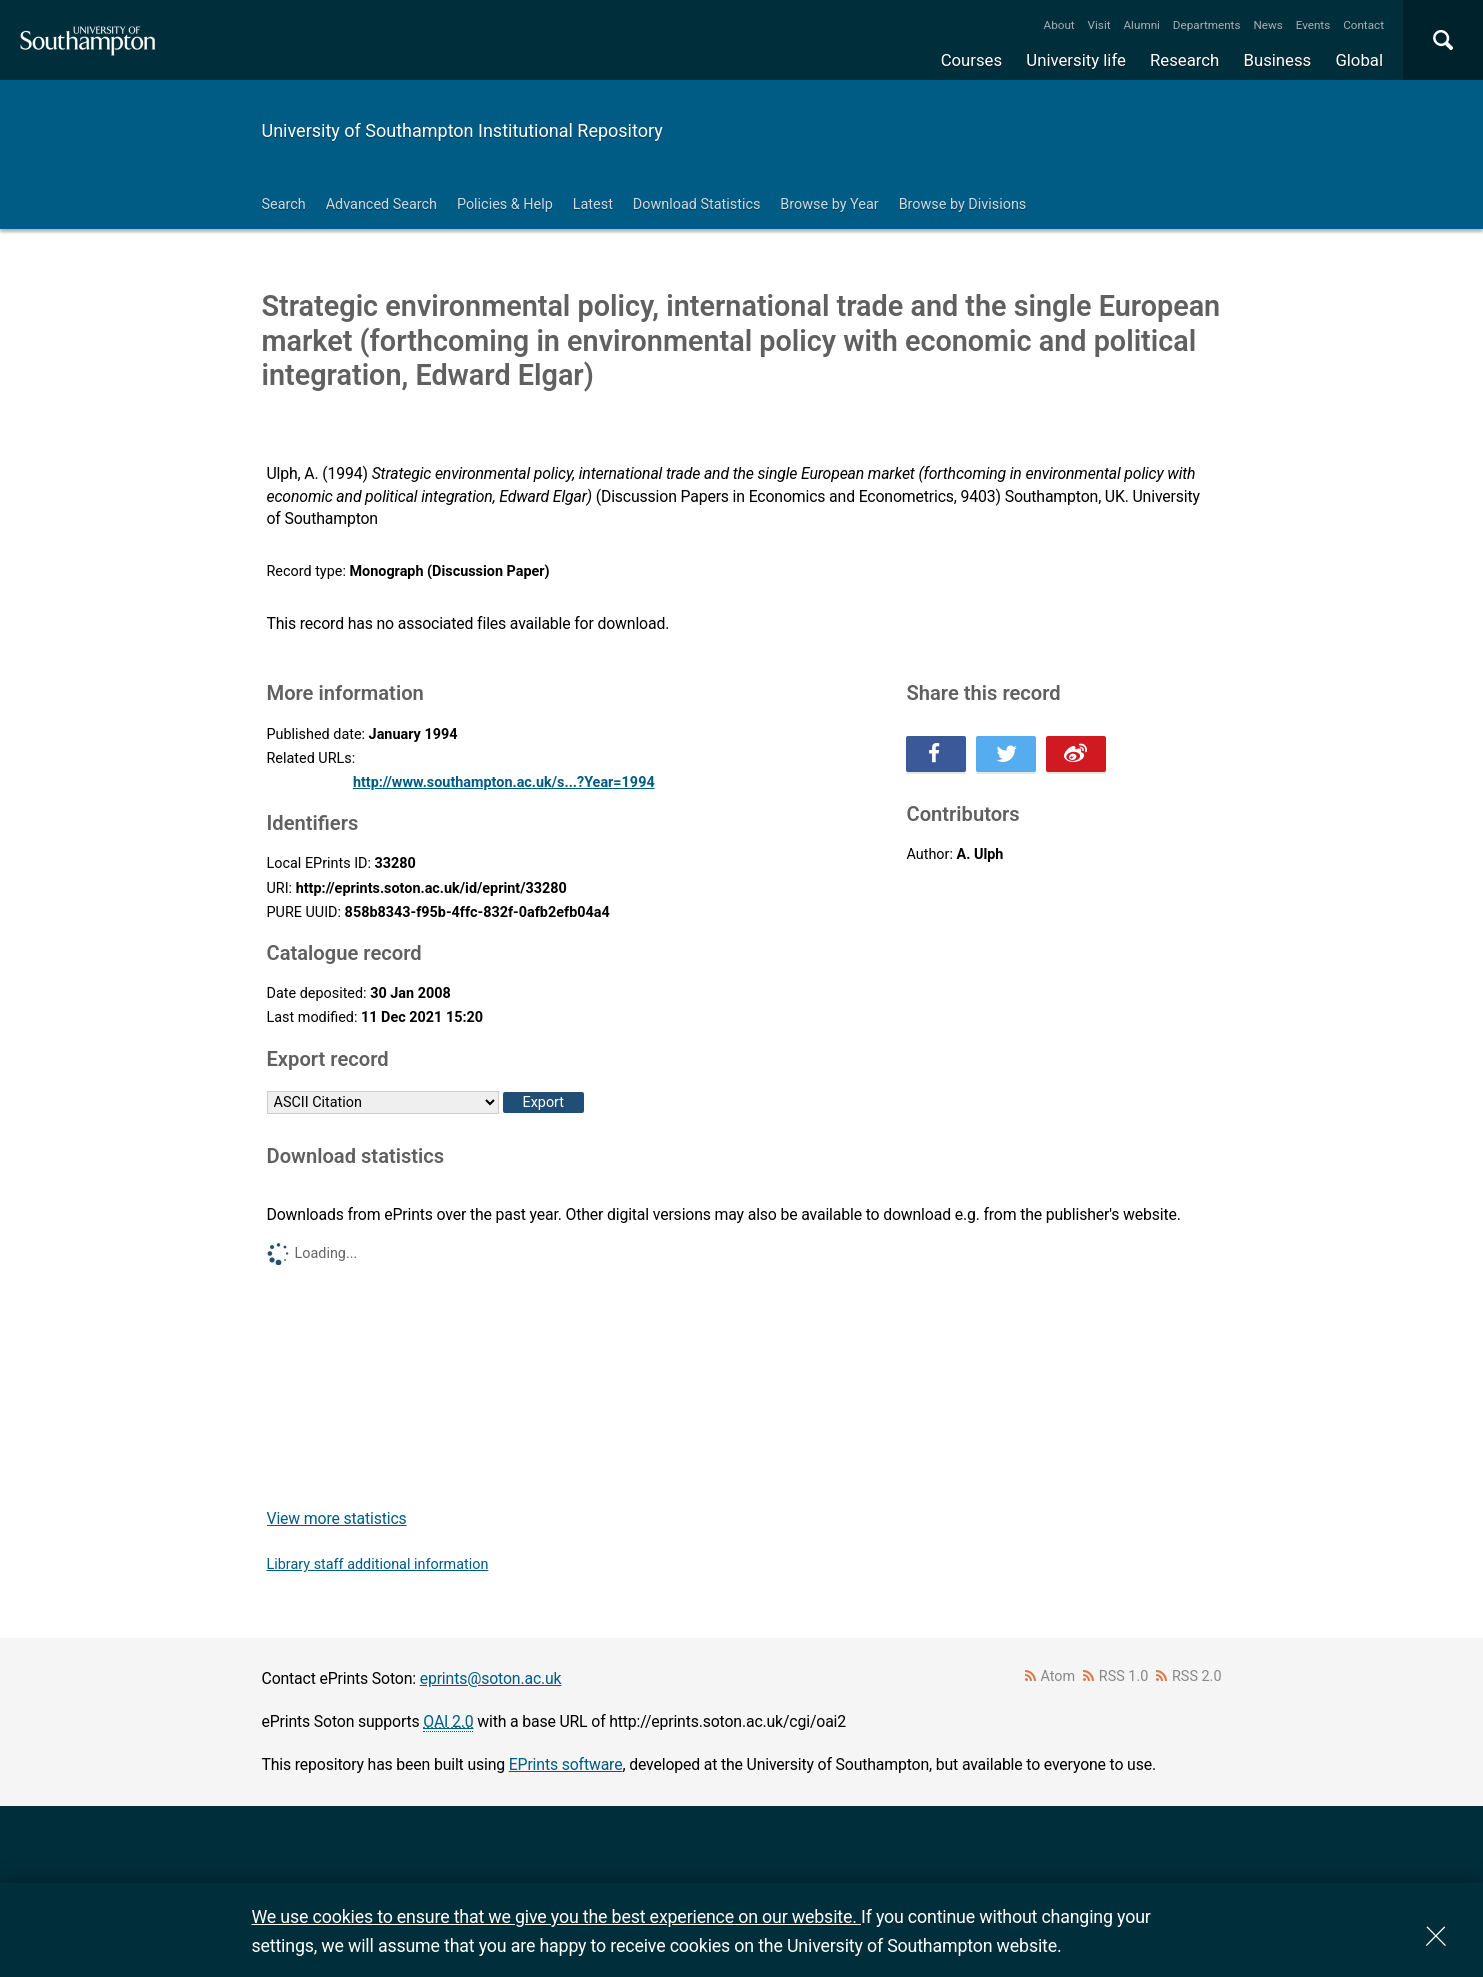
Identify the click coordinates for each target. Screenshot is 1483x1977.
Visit (1099, 25)
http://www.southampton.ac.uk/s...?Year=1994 (504, 782)
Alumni (1141, 25)
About (1059, 25)
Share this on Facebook (936, 754)
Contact (1363, 25)
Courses (971, 60)
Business (1278, 60)
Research (1184, 60)
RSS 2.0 (1197, 1676)
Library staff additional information (378, 1564)
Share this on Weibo (1076, 754)
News (1267, 25)
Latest (593, 204)
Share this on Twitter (1006, 754)
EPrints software (566, 1764)
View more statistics (337, 1518)
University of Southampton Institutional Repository (462, 130)
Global (1359, 60)
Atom (1057, 1676)
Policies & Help (505, 204)
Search (284, 204)
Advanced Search (381, 204)
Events (1313, 25)
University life (1076, 60)
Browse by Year (829, 204)
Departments (1207, 25)
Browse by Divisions (963, 204)
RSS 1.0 (1124, 1676)
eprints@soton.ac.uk (491, 1678)
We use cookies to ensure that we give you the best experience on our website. (556, 1916)
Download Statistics (697, 204)
